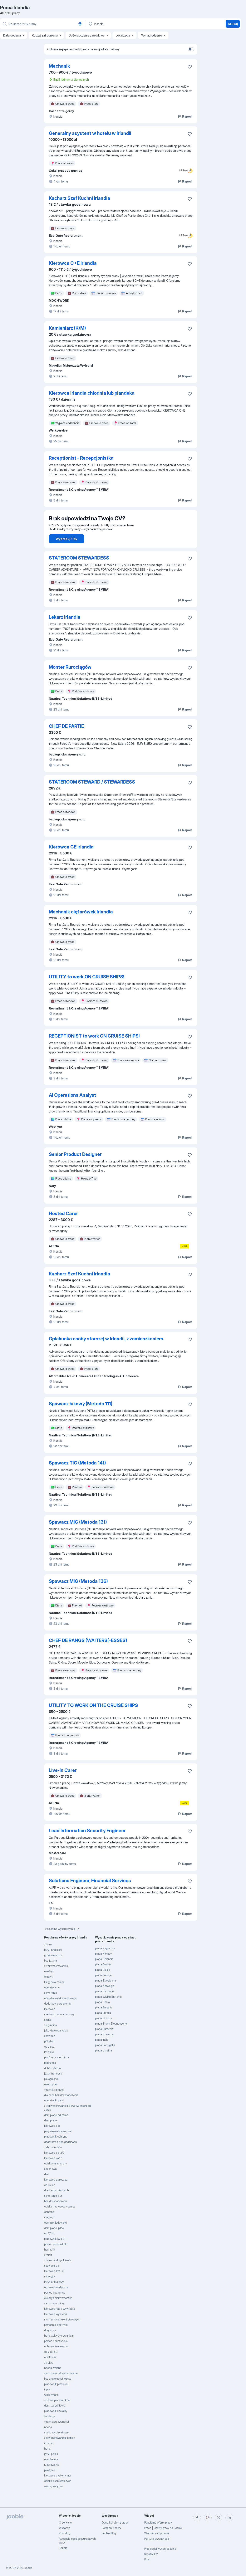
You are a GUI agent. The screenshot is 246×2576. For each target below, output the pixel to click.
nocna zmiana (52, 2378)
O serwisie (65, 2522)
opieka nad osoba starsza (59, 2217)
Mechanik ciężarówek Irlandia (81, 922)
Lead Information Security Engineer (87, 1841)
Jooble (28, 2567)
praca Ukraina (103, 2061)
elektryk (49, 1982)
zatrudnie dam (53, 2158)
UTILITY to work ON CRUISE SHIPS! (86, 987)
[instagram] (208, 2517)
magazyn (49, 2228)
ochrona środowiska (56, 2357)
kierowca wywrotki (55, 2324)
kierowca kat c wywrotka (59, 2319)
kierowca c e (52, 2136)
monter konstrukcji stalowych (62, 2330)
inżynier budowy (54, 2292)
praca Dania (102, 2012)
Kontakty (64, 2533)
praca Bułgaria (103, 2018)
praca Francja (103, 1985)
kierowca (49, 2019)
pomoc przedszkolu (55, 2254)
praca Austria (103, 1975)
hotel (47, 2459)
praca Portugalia (105, 2055)
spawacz (49, 2046)
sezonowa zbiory (54, 2314)
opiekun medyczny (55, 2174)
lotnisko (49, 2062)
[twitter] (218, 2517)
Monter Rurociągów (70, 678)
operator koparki (54, 2111)
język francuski (53, 2084)
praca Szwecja (104, 2045)
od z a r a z (51, 2362)
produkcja (50, 2073)
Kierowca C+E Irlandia (73, 263)
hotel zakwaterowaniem (59, 2346)
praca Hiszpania (104, 2002)
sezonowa (50, 2179)
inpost (48, 2400)
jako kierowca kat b (56, 2041)
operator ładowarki (55, 2233)
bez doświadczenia (55, 2211)
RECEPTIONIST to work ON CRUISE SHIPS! (94, 1046)
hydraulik (49, 2260)
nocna (48, 2437)
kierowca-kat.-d (54, 2281)
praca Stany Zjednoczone (111, 2034)
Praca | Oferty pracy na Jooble (163, 2528)
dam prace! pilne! (54, 2238)
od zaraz (49, 2057)
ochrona (49, 2222)
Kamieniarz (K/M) (67, 328)
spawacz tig (51, 2276)
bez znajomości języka (57, 2389)
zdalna (48, 1955)
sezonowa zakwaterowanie (61, 2384)
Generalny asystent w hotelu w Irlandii (90, 133)
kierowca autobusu (55, 2190)
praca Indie (101, 2050)
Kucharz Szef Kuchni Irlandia (79, 198)
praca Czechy (103, 2029)
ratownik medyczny (56, 2298)
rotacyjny (50, 2287)
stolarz (48, 2265)
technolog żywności (56, 2432)
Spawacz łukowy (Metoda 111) (80, 1414)
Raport (185, 116)
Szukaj (233, 24)
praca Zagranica (105, 1959)
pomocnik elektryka (56, 2335)
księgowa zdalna (54, 1992)
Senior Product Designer (75, 1165)
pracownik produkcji (56, 2394)
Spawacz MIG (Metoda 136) (78, 1592)
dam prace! (50, 2131)
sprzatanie (50, 2003)
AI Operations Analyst (72, 1106)
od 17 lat (49, 2244)
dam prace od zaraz (56, 2125)
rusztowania (51, 2475)
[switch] (191, 49)
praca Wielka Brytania (108, 2007)
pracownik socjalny (55, 2421)
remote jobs (51, 2470)
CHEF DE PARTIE (66, 737)
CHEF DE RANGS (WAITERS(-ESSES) (88, 1651)
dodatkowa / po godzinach (60, 2152)
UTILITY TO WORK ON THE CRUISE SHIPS (93, 1716)
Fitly (147, 2559)
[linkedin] (229, 2517)
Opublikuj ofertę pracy (115, 2522)
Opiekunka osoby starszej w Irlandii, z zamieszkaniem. (106, 1349)
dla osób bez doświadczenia (61, 2105)
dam (46, 2185)
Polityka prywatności (157, 2538)
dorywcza (50, 2341)
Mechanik (59, 66)
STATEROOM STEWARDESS (79, 568)
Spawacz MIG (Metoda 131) (78, 1533)
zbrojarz (48, 2373)
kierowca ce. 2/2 (54, 2163)
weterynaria (51, 2405)
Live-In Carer (63, 1781)
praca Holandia (104, 1969)
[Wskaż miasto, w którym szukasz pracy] (128, 23)
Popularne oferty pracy (158, 2522)
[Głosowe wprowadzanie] (80, 24)
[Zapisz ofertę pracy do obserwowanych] (190, 67)
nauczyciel (50, 2095)
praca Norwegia (104, 1996)
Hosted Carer (63, 1224)
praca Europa (103, 2023)
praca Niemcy (103, 1964)
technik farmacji (54, 2100)
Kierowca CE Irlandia (71, 857)
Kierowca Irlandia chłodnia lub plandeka (92, 393)
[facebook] (197, 2517)
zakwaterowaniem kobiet (59, 2448)
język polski (51, 2464)
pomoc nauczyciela (56, 2351)
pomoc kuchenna (54, 2303)
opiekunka (50, 2367)
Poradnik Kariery (111, 2528)
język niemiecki (53, 1965)
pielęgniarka (51, 2089)
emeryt (48, 1987)
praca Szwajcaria (105, 1991)
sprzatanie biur (53, 2206)
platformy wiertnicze (56, 2068)
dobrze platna (52, 2078)
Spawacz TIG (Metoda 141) (77, 1473)
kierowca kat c (53, 2168)
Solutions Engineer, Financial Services (90, 1891)
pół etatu (49, 2052)
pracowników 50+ (55, 2249)
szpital (48, 2030)
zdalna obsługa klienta (57, 2271)
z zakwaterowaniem (56, 1976)
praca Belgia (102, 1980)
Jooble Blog (109, 2533)
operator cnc (52, 1998)
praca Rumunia (104, 2039)
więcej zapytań (53, 2497)
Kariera (63, 2547)
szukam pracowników (57, 2410)
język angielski (53, 1960)
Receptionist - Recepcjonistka (81, 458)
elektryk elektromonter (58, 2308)
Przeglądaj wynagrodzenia (160, 2548)
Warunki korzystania (156, 2533)
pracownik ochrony (55, 2147)
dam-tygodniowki (54, 2416)
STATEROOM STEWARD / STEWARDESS (92, 792)
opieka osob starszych (57, 2491)
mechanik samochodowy (59, 2025)
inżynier (48, 2454)
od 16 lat (49, 2195)
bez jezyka (50, 1971)
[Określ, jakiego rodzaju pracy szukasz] (42, 23)
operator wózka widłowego (60, 2009)
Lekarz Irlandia (64, 628)
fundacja (49, 2427)
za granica (50, 2035)
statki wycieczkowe (56, 2443)
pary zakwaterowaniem (58, 2141)
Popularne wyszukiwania (62, 1940)
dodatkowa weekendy (57, 2014)
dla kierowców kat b (56, 2201)
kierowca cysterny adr (57, 2486)
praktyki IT (50, 2480)
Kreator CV (151, 2554)
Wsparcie (64, 2528)
